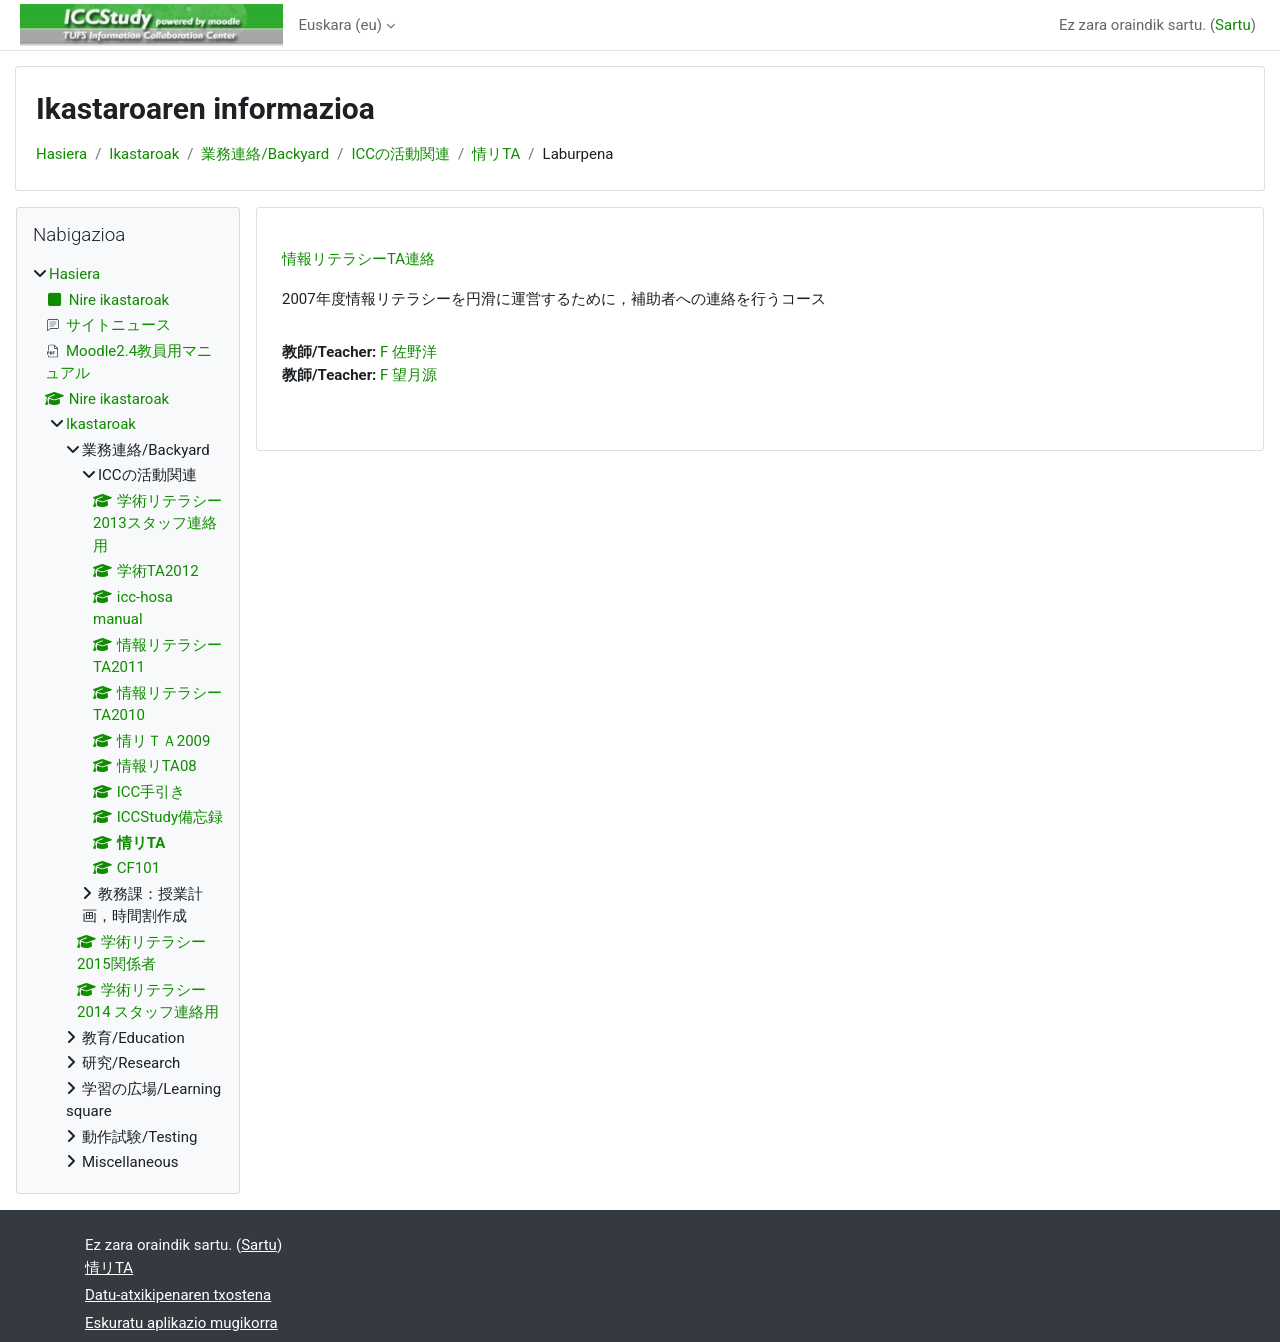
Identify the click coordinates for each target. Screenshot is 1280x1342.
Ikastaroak (144, 154)
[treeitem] (128, 718)
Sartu (1233, 25)
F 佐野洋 (408, 352)
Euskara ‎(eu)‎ (340, 25)
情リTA (496, 154)
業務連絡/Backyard (265, 154)
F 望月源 (408, 375)
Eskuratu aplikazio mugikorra (181, 1323)
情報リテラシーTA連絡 (358, 259)
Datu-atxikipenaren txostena (178, 1295)
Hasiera (61, 154)
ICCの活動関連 (400, 154)
